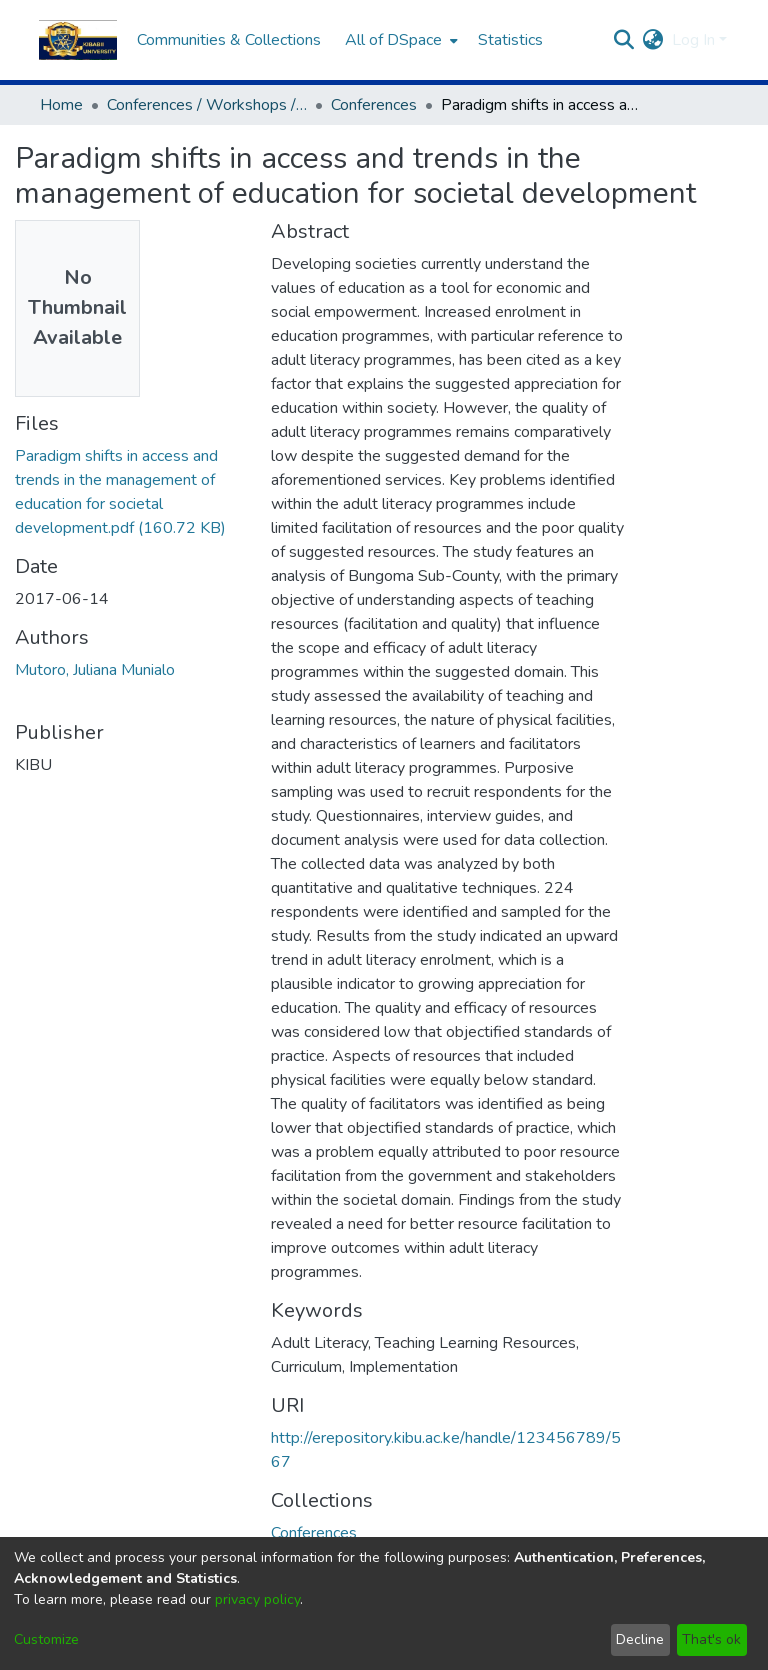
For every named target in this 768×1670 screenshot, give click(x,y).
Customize (46, 1639)
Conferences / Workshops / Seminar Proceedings (207, 105)
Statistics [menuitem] (510, 40)
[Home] (78, 40)
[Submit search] (624, 40)
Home (61, 105)
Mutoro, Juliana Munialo (95, 670)
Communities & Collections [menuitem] (229, 40)
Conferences (374, 105)
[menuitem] (399, 40)
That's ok (711, 1639)
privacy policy (257, 1599)
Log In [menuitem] (693, 40)
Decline (640, 1639)
